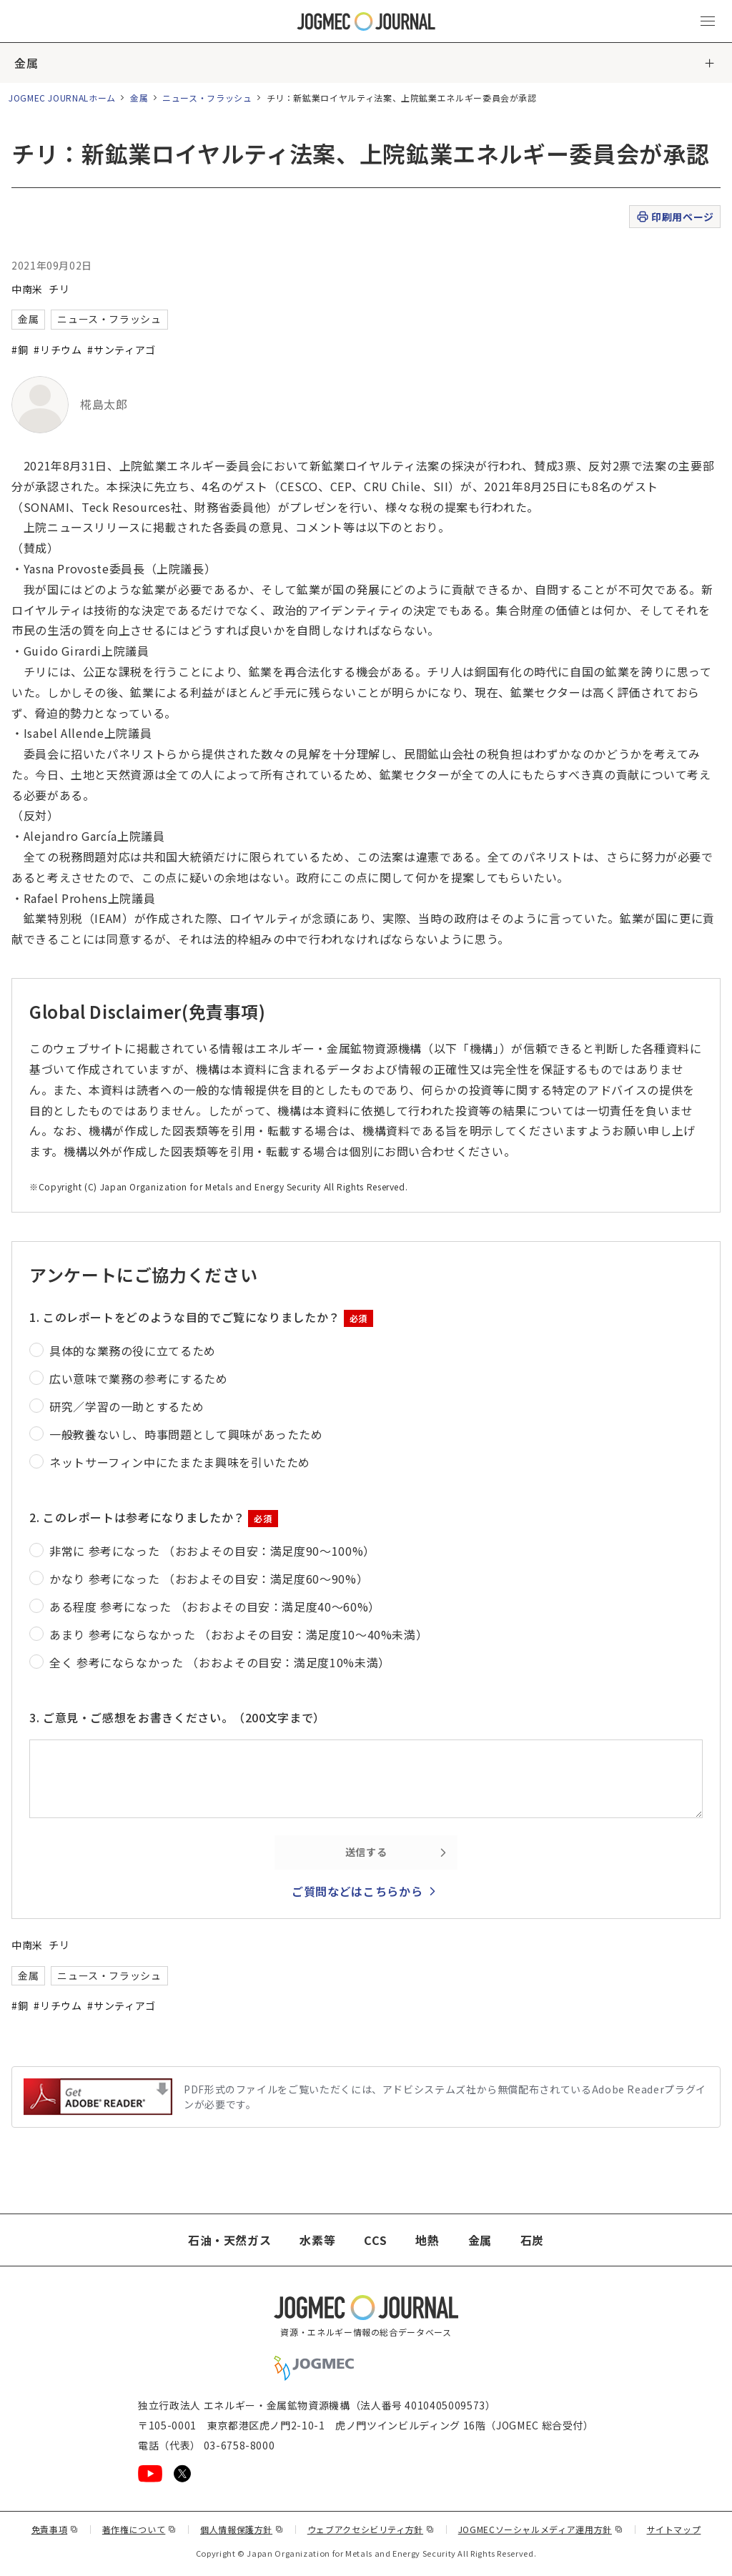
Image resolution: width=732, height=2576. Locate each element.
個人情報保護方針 (242, 2529)
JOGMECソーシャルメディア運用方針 (540, 2529)
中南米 (27, 289)
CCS (375, 2240)
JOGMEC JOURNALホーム (62, 98)
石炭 (532, 2240)
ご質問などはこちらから (357, 1891)
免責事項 (55, 2529)
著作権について (139, 2529)
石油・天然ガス (229, 2240)
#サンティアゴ (121, 349)
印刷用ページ (674, 216)
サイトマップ (674, 2529)
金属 (26, 62)
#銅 (19, 349)
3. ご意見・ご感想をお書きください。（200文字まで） (177, 1717)
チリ (59, 289)
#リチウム (57, 349)
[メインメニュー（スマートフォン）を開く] (707, 21)
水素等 (317, 2240)
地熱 (427, 2240)
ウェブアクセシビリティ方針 (371, 2529)
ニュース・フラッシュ (207, 98)
